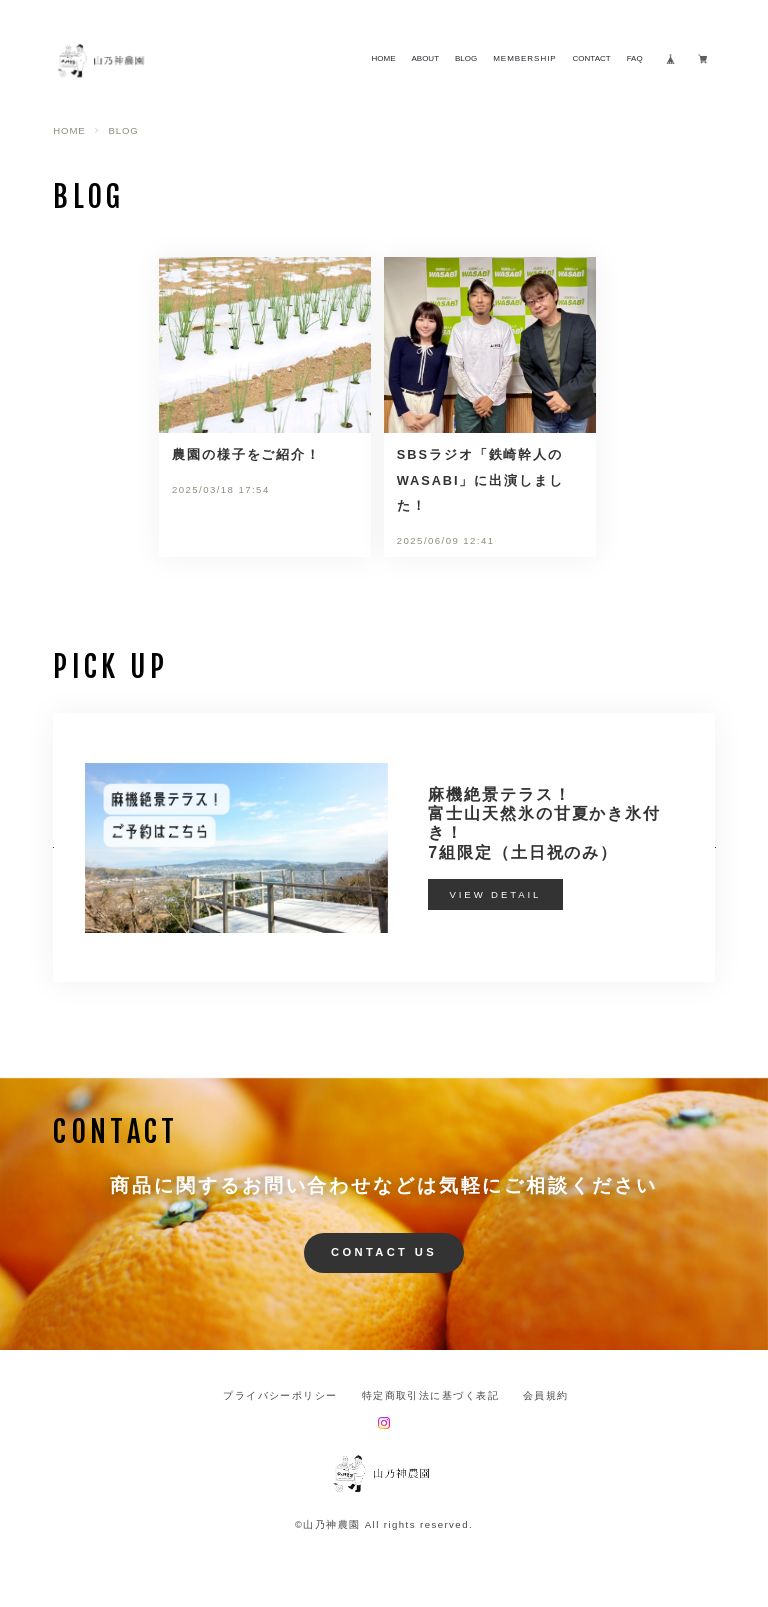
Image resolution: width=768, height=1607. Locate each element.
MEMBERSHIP (524, 59)
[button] (53, 847)
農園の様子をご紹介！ (246, 454)
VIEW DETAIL (496, 894)
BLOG (466, 59)
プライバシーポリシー (280, 1396)
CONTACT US (384, 1252)
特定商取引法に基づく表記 (430, 1396)
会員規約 (546, 1396)
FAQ (635, 59)
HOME (383, 59)
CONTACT (592, 59)
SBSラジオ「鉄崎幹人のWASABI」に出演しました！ (480, 480)
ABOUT (425, 59)
